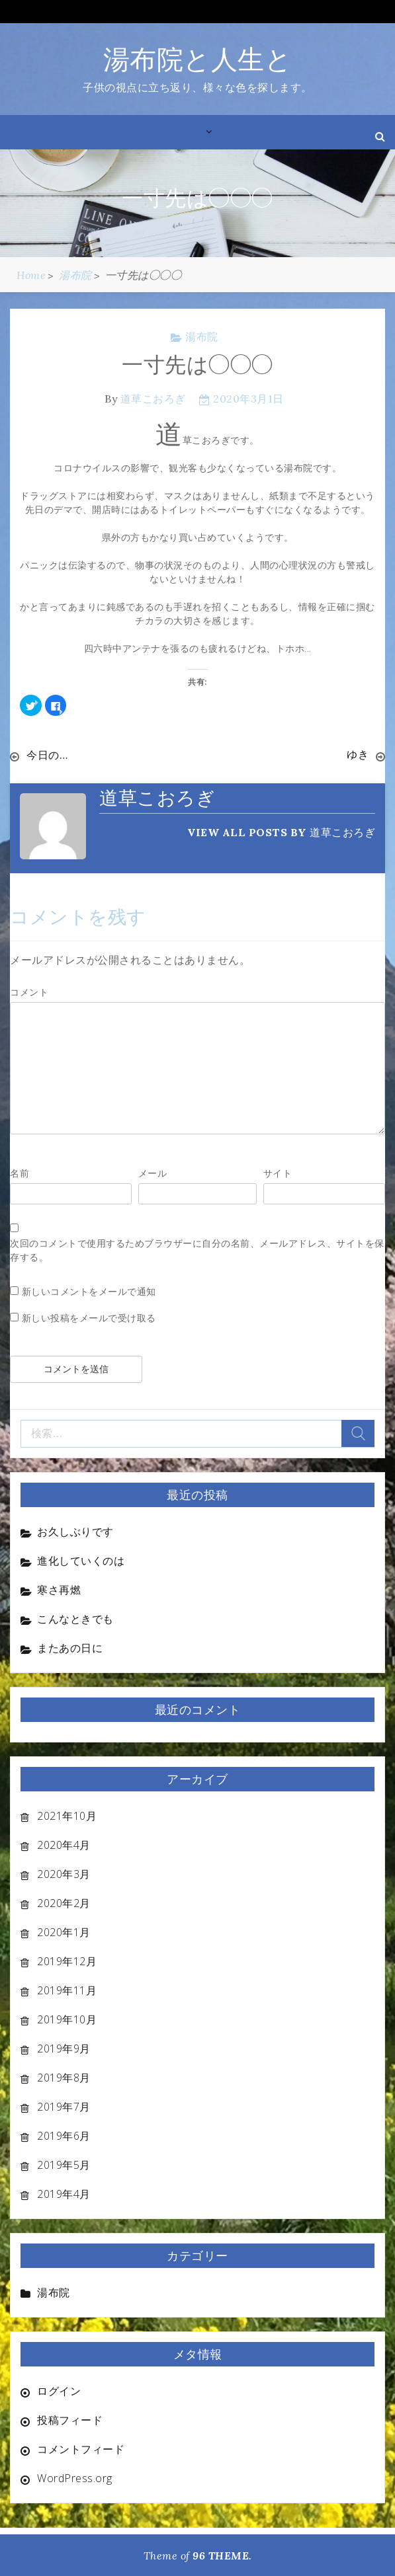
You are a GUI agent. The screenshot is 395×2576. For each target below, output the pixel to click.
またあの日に (70, 1647)
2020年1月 (64, 1931)
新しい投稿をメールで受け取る (89, 1317)
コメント (29, 991)
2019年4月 (64, 2193)
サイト (277, 1172)
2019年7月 (64, 2106)
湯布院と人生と (197, 59)
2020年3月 (64, 1873)
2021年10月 (67, 1815)
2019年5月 (64, 2164)
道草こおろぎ (153, 398)
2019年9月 (64, 2048)
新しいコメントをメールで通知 (89, 1290)
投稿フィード (70, 2419)
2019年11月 (67, 1989)
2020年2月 (64, 1902)
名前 (19, 1172)
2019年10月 (67, 2018)
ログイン (59, 2390)
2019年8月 (64, 2077)
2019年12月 (67, 1960)
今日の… (46, 754)
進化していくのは (80, 1560)
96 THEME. (222, 2554)
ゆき (358, 754)
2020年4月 (64, 1844)
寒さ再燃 (59, 1589)
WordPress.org (74, 2477)
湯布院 (201, 336)
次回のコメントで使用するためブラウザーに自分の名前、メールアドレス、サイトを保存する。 (197, 1249)
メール (152, 1172)
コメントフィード (80, 2448)
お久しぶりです (75, 1531)
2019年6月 (64, 2135)
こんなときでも (75, 1618)
